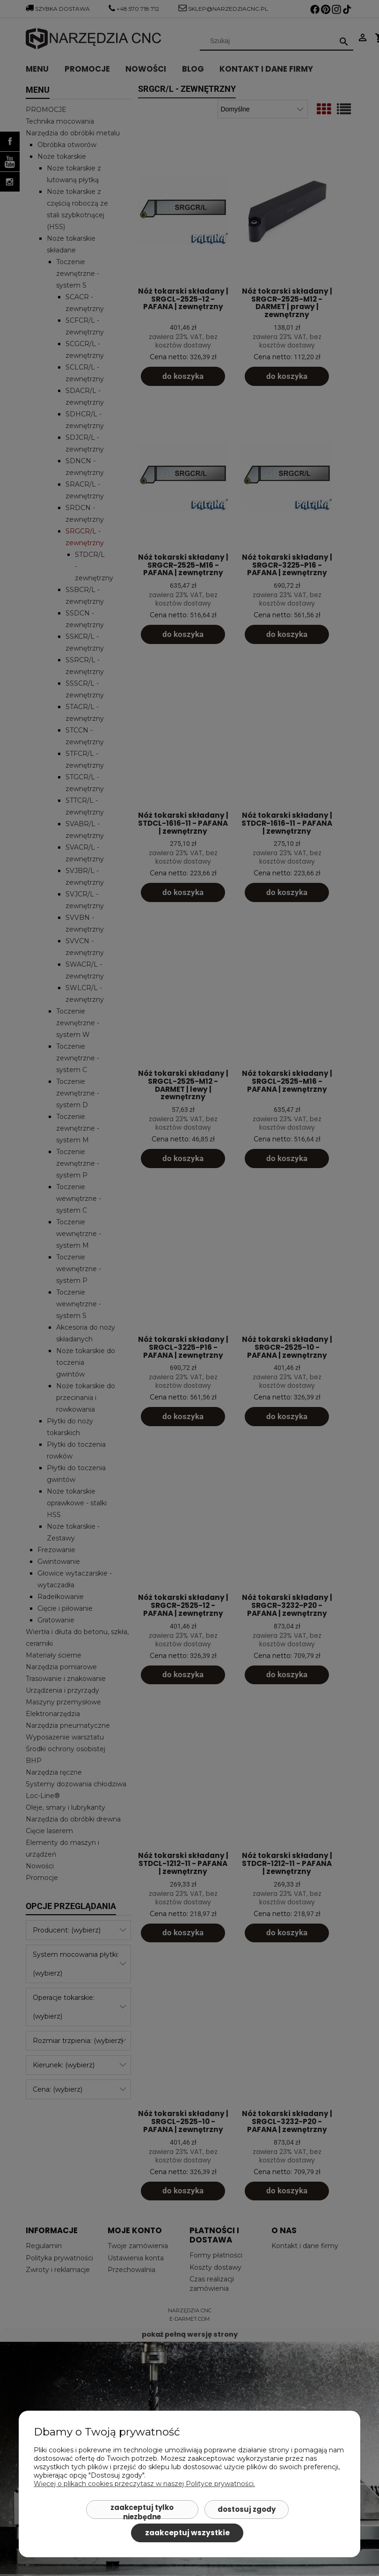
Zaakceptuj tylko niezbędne (142, 2510)
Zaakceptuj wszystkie (187, 2533)
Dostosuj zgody (247, 2509)
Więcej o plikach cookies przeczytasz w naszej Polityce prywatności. (144, 2484)
